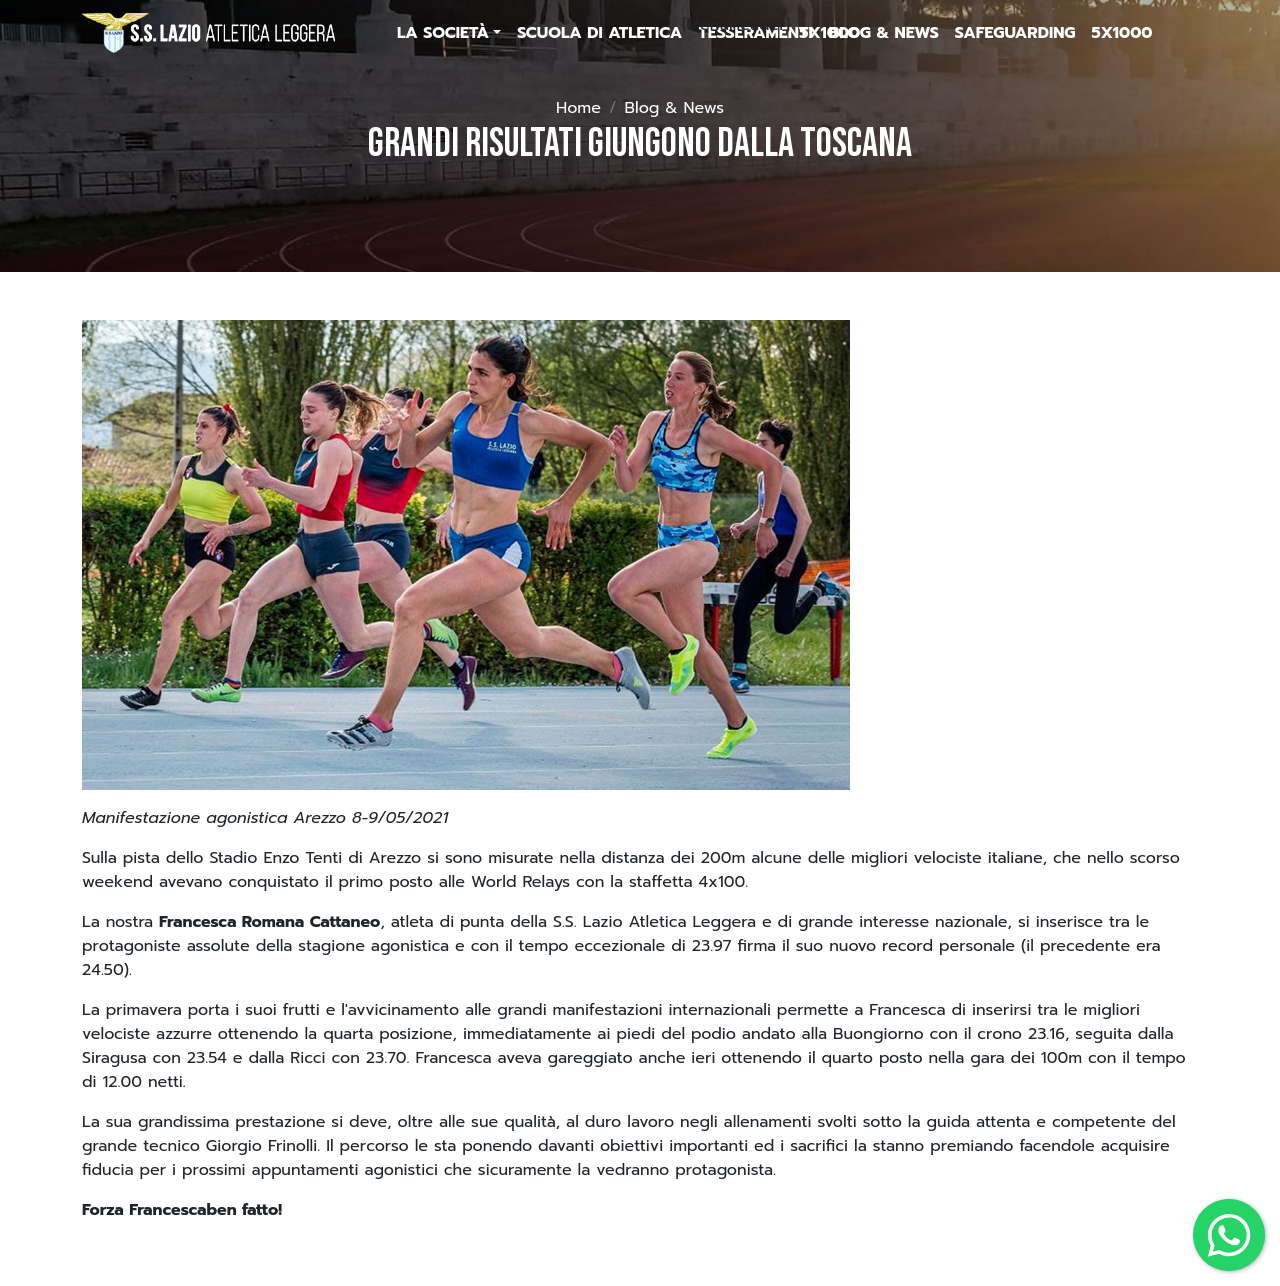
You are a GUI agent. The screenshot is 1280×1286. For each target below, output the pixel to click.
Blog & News (674, 108)
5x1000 (829, 33)
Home (578, 108)
